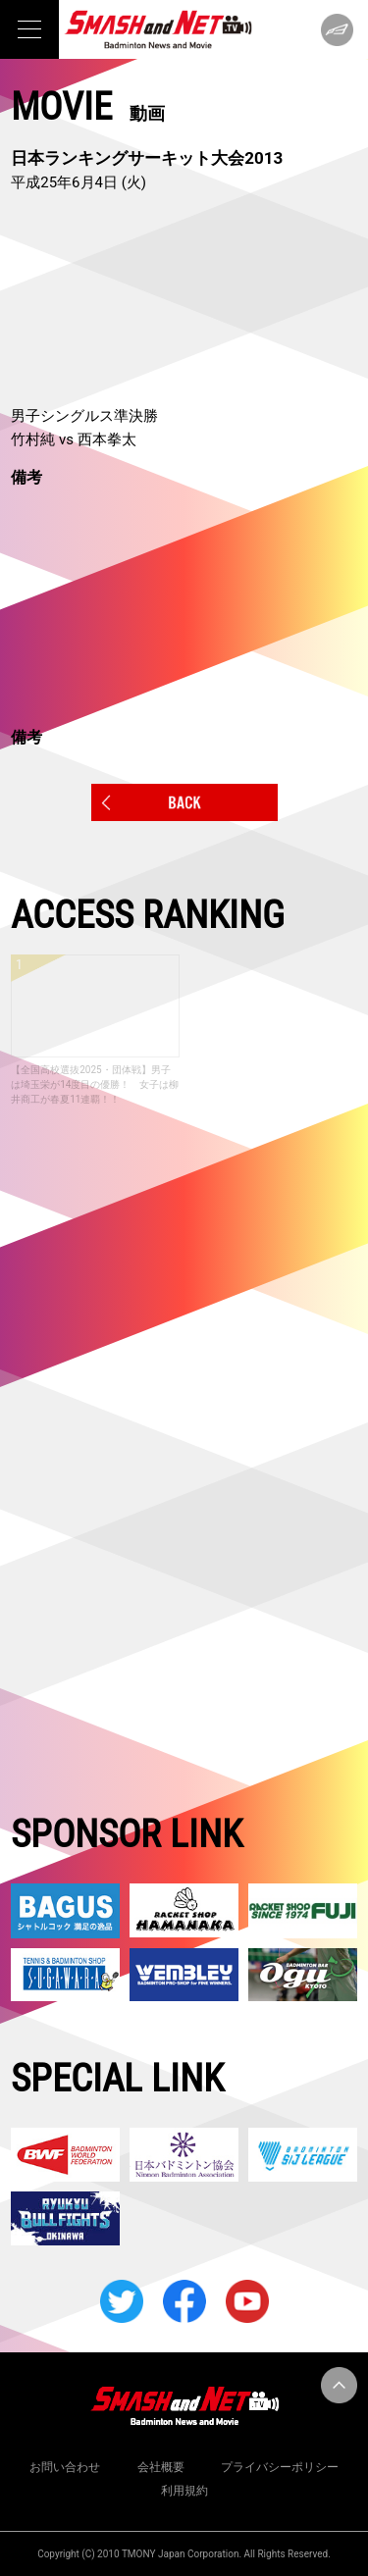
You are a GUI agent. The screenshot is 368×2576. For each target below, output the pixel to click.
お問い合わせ (64, 2467)
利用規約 (184, 2491)
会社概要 (160, 2467)
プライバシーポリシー (280, 2467)
